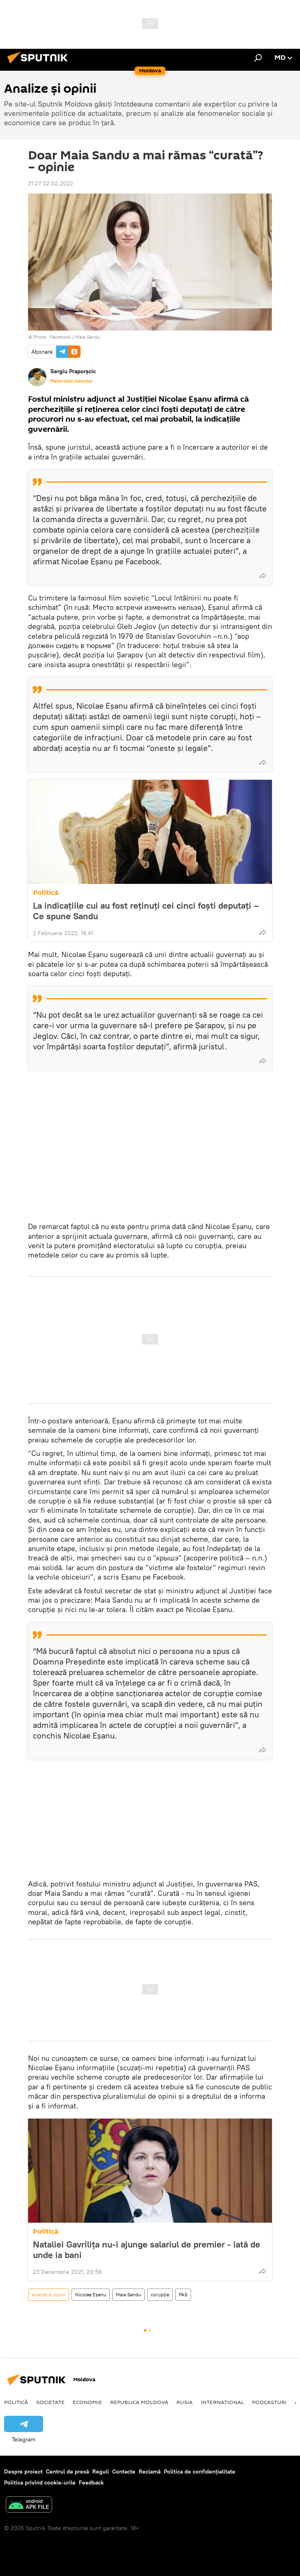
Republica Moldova (139, 2402)
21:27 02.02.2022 (50, 183)
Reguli (100, 2471)
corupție (160, 2294)
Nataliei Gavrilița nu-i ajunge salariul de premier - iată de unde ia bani (146, 2249)
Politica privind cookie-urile (40, 2482)
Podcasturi (269, 2402)
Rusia (184, 2402)
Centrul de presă (67, 2471)
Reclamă (150, 2471)
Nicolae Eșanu (90, 2294)
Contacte (123, 2471)
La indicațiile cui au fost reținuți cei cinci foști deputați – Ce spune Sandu (146, 910)
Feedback (91, 2482)
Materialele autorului (71, 381)
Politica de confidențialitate (199, 2471)
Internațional (222, 2402)
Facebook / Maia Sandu (75, 337)
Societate (50, 2402)
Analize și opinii (48, 2294)
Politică (46, 893)
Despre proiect (23, 2471)
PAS (183, 2294)
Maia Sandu (128, 2294)
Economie (87, 2402)
